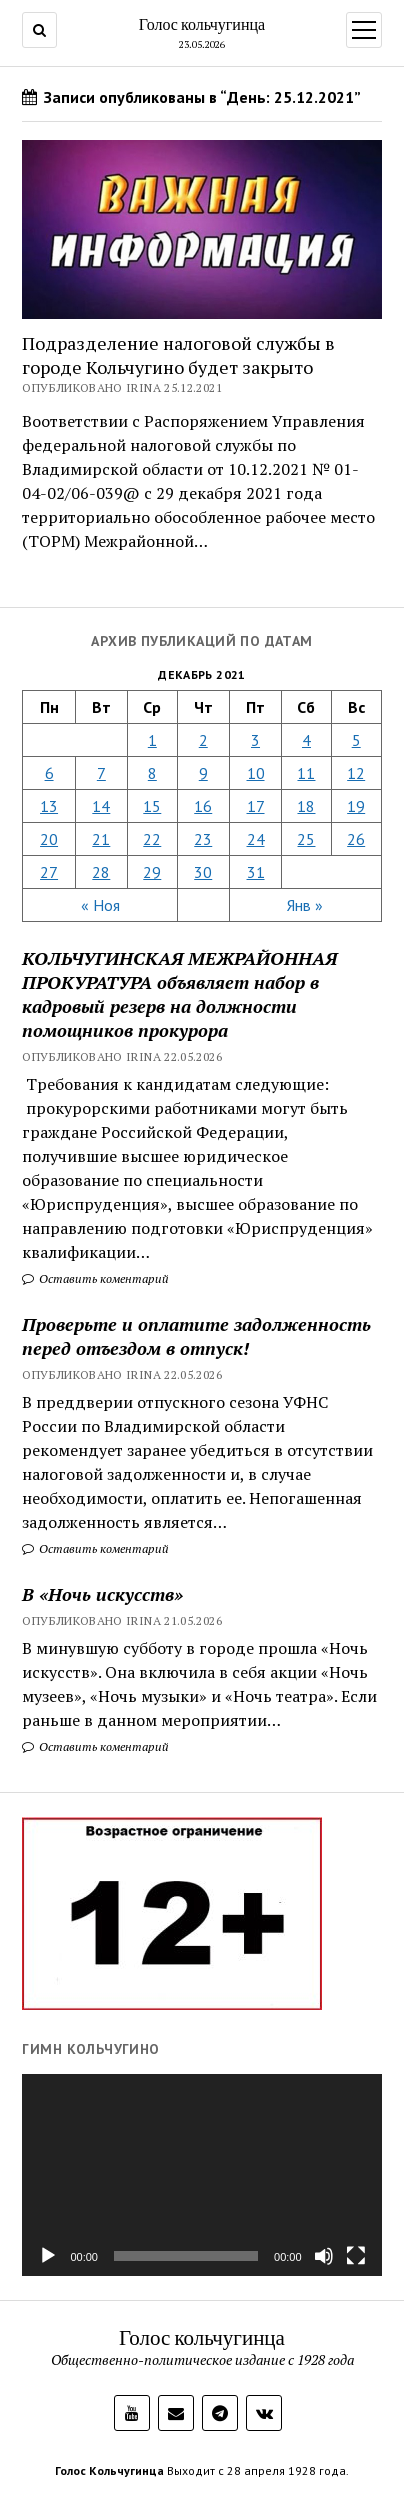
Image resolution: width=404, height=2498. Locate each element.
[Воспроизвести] (48, 2256)
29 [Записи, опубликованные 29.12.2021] (152, 872)
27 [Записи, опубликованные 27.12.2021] (49, 872)
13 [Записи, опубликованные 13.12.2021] (49, 806)
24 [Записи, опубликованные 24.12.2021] (256, 839)
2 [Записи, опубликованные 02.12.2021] (203, 740)
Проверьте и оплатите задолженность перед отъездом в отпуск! (196, 1336)
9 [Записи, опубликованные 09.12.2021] (203, 773)
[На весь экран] (356, 2256)
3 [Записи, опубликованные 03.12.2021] (255, 740)
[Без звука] (324, 2256)
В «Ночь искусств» (102, 1594)
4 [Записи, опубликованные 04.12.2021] (306, 740)
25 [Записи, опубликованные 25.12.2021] (306, 839)
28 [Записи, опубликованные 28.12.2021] (101, 872)
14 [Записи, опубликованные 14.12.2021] (101, 806)
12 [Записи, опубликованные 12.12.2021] (356, 773)
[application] (201, 2175)
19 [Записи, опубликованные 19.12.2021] (356, 806)
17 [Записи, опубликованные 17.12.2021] (256, 806)
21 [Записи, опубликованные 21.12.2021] (101, 839)
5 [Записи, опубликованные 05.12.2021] (356, 740)
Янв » (305, 905)
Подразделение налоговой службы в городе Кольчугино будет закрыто (178, 355)
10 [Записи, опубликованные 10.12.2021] (256, 773)
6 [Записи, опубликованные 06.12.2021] (49, 773)
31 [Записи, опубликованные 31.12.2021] (256, 872)
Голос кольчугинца (202, 24)
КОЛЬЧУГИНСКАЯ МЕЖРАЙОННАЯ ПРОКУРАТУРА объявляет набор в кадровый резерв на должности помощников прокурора (179, 994)
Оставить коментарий (95, 1278)
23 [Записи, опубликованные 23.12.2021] (203, 839)
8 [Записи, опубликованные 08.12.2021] (152, 773)
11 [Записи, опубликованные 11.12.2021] (306, 773)
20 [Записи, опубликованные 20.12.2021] (49, 839)
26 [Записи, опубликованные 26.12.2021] (356, 839)
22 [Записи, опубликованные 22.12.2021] (152, 839)
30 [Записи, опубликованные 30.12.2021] (203, 872)
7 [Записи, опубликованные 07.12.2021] (101, 773)
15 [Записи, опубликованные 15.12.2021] (152, 806)
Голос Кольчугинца (109, 2470)
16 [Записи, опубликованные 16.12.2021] (203, 806)
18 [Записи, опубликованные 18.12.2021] (306, 806)
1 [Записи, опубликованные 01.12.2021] (152, 740)
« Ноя (100, 905)
